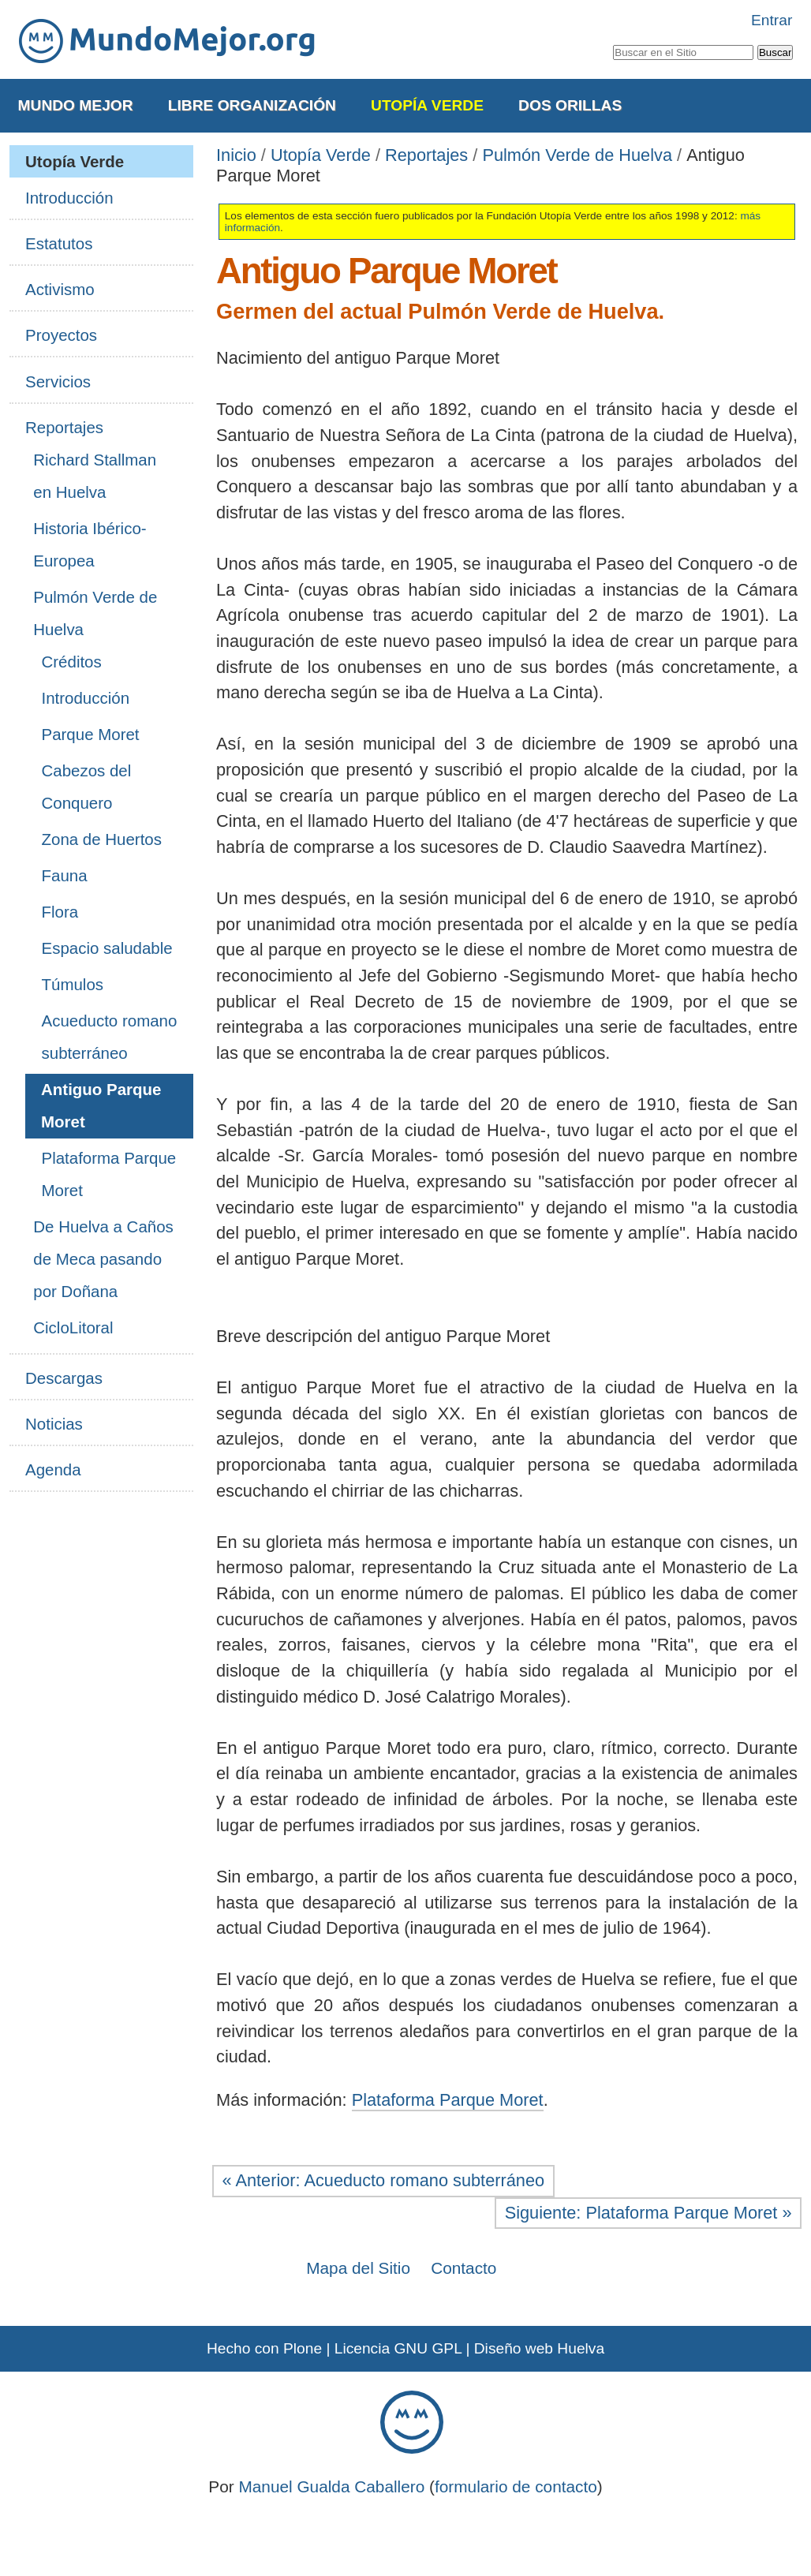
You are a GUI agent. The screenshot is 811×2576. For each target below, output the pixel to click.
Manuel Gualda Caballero (331, 2486)
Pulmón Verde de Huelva (577, 155)
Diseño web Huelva (539, 2348)
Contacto (463, 2268)
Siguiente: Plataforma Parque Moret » (648, 2213)
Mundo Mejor (75, 105)
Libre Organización (252, 105)
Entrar (771, 20)
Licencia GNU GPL (398, 2348)
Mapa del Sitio (358, 2268)
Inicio (236, 155)
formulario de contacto (516, 2486)
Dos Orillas (570, 105)
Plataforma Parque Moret (448, 2100)
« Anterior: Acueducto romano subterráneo (383, 2180)
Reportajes (426, 155)
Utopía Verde (427, 105)
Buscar (611, 42)
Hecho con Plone (264, 2348)
